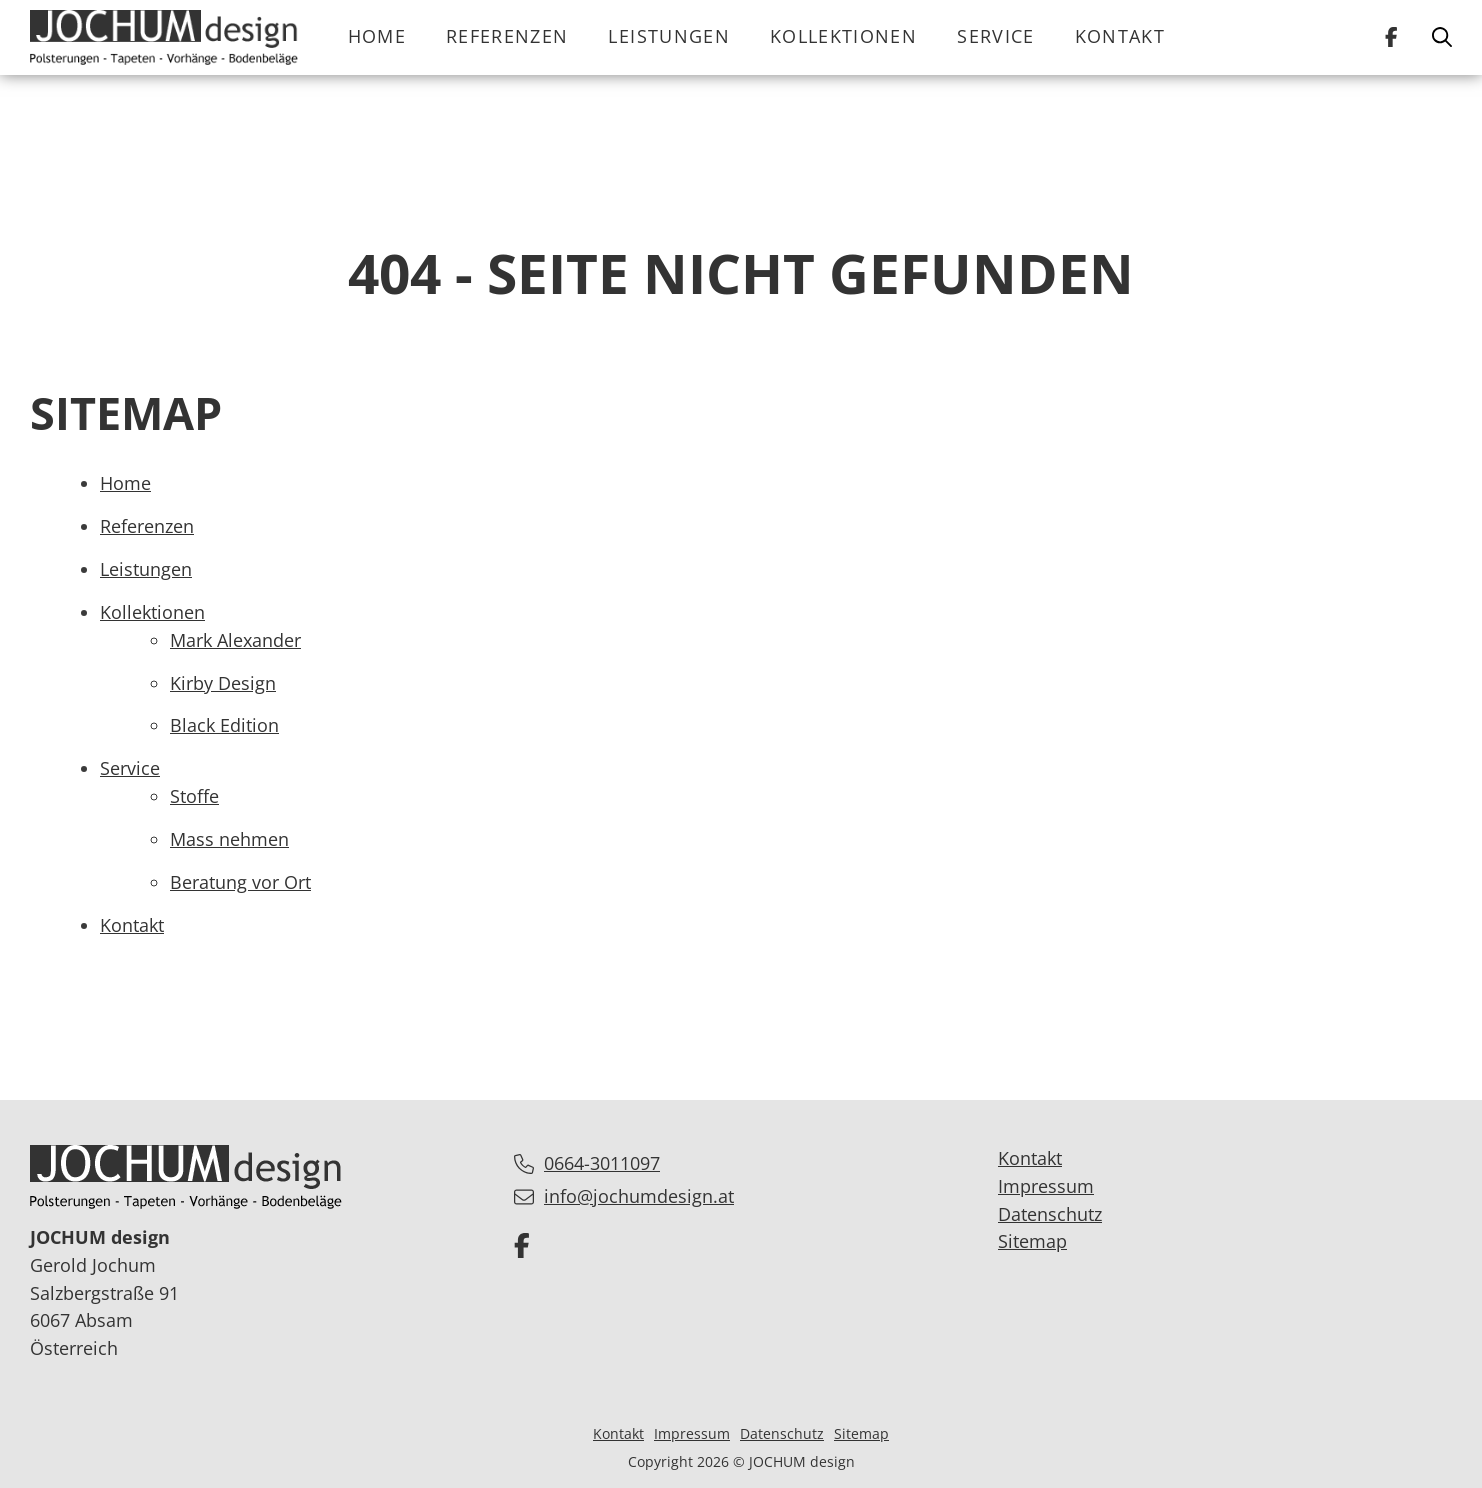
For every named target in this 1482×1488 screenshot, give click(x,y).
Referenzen (507, 36)
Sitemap (1032, 1241)
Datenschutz (1050, 1214)
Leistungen (669, 36)
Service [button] (995, 36)
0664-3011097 (602, 1163)
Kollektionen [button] (843, 36)
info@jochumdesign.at (639, 1196)
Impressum (1046, 1186)
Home (377, 36)
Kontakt (1120, 36)
